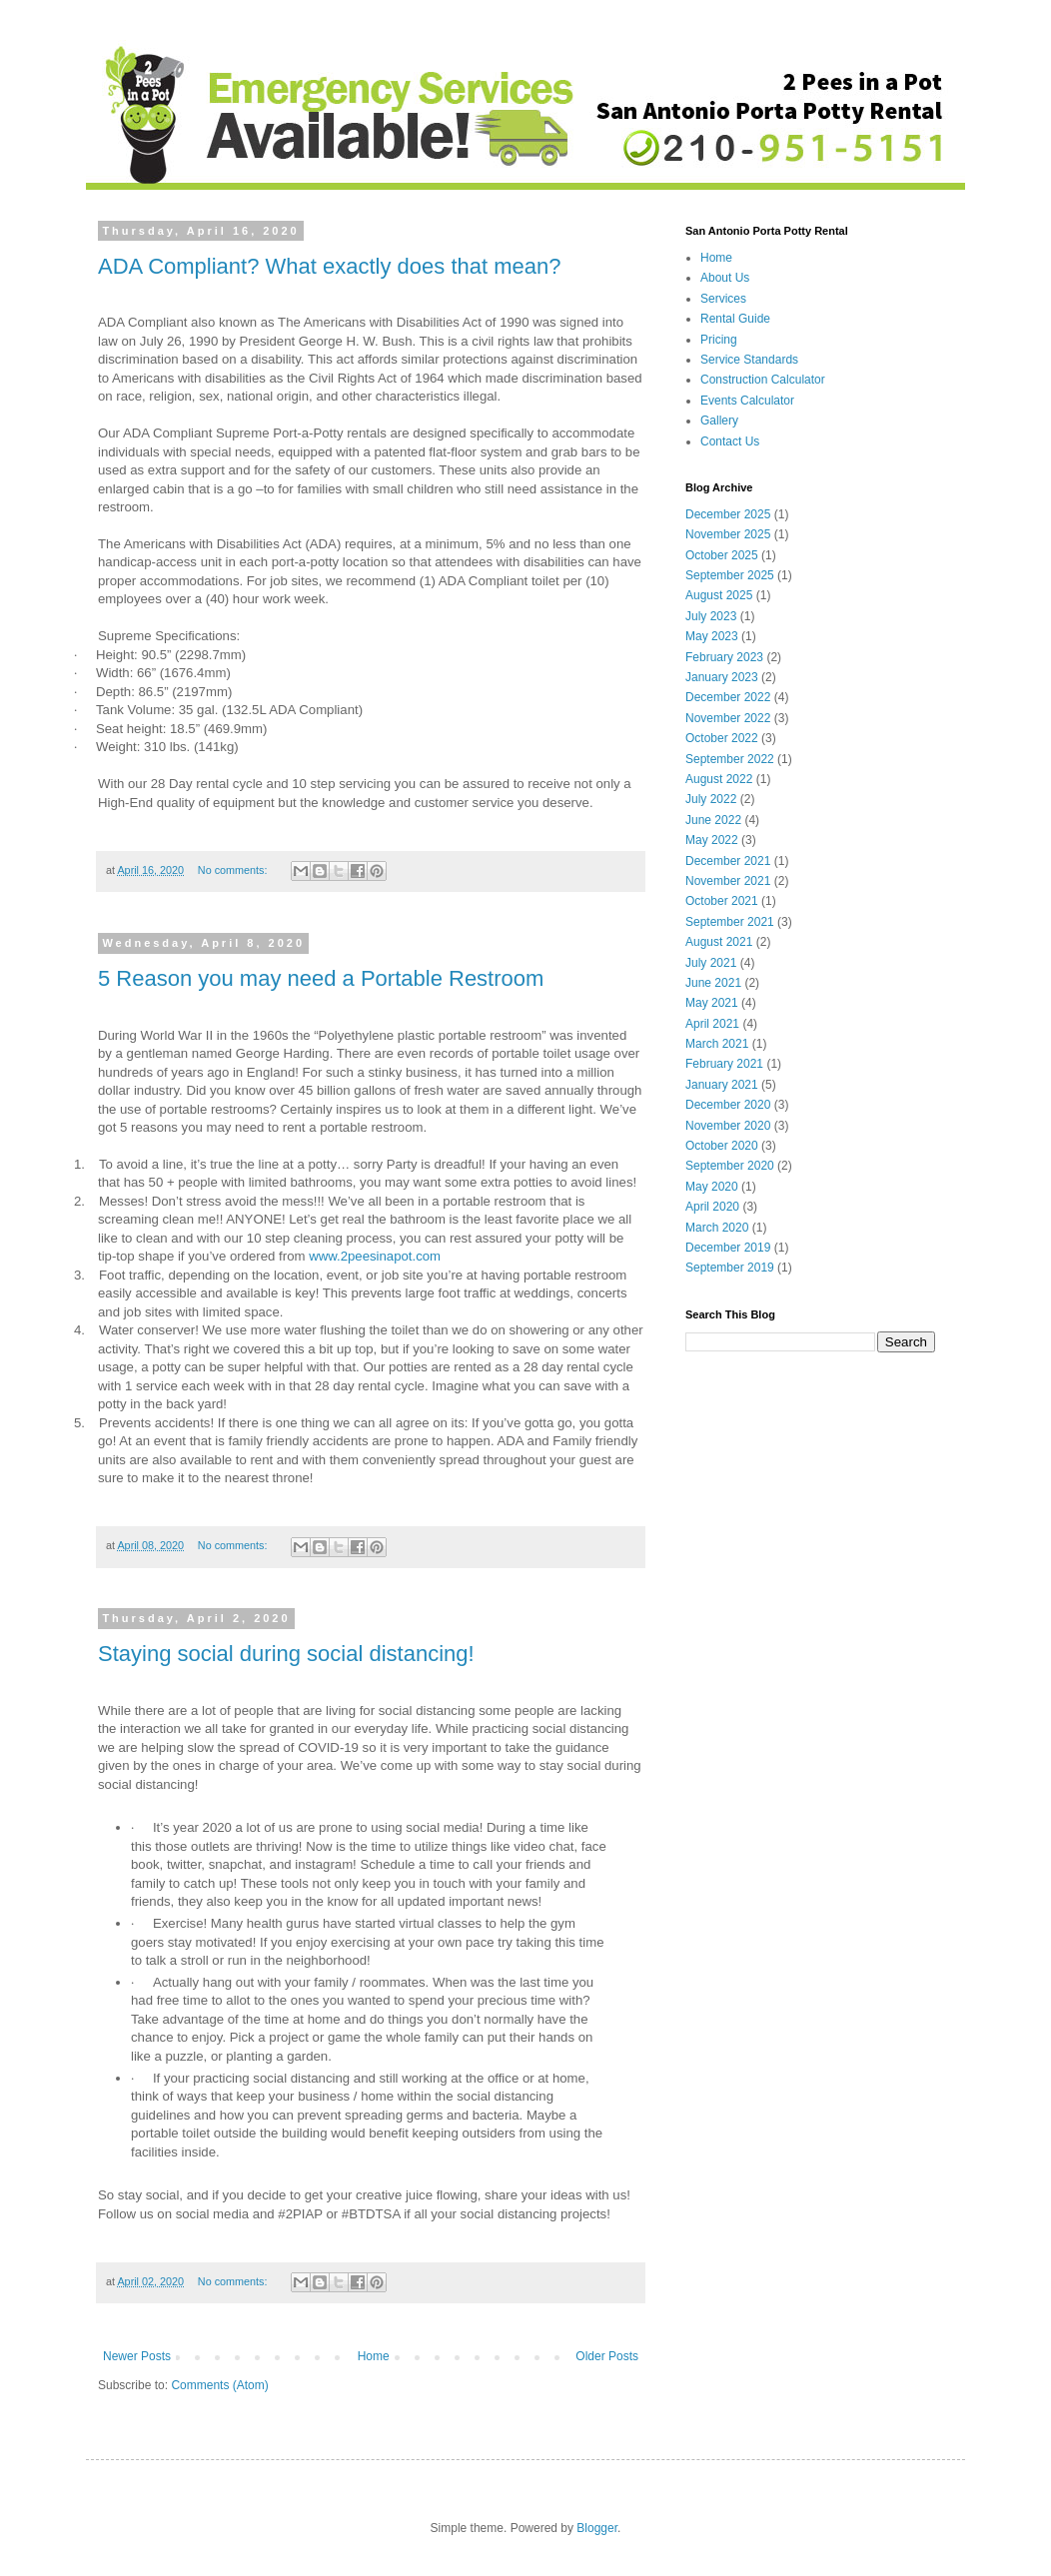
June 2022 (713, 820)
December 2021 (727, 861)
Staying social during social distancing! (286, 1653)
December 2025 (727, 514)
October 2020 (721, 1146)
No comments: (234, 870)
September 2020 (729, 1166)
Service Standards (749, 360)
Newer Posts (137, 2356)
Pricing (718, 340)
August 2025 (718, 595)
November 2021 (727, 881)
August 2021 (718, 942)
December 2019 (727, 1248)
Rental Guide (735, 319)
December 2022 (727, 697)
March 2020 (716, 1228)
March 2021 (716, 1044)
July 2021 (710, 963)
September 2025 (729, 575)
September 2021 (729, 922)
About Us (724, 278)
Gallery (719, 421)
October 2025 (721, 555)
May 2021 (711, 1003)
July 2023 (710, 616)
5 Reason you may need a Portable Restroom (320, 978)
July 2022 (710, 799)
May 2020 (711, 1187)
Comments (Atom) (219, 2385)
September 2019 (729, 1268)
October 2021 (721, 901)
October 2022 (721, 738)
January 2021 (721, 1085)
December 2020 (727, 1105)
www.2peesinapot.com (375, 1256)
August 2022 (718, 779)
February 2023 (724, 657)
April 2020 (712, 1207)
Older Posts (606, 2356)
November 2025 (727, 534)
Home (374, 2356)
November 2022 (727, 718)
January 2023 (721, 677)
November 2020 (727, 1126)
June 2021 (713, 983)
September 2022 (729, 759)
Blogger (596, 2528)
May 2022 (711, 840)
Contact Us (729, 441)
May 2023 (711, 636)
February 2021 (724, 1064)
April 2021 (712, 1024)
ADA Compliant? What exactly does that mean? (329, 266)
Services (723, 299)
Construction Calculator (762, 380)
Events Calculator (747, 401)
